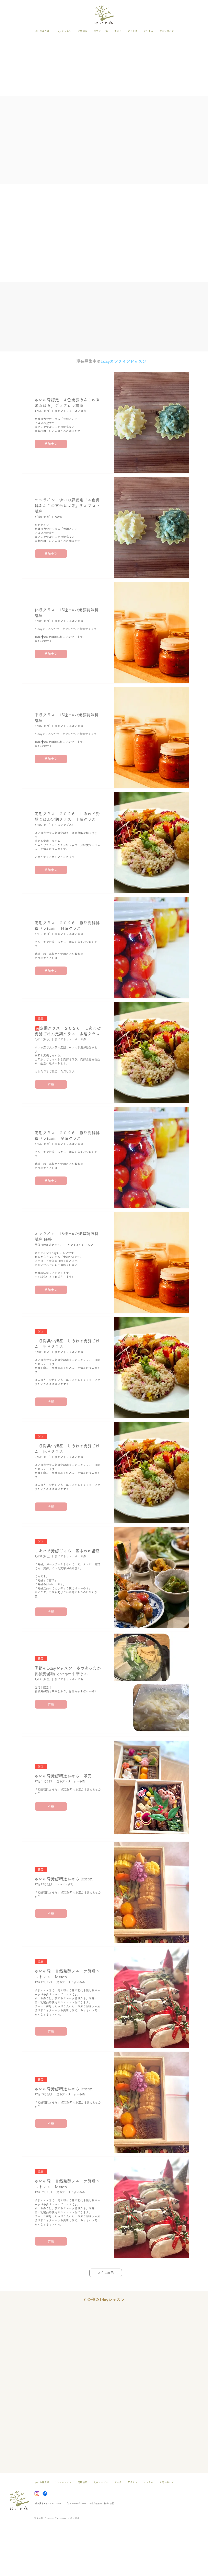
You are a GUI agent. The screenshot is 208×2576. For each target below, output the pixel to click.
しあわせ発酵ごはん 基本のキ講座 (67, 1551)
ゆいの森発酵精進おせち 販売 (63, 1776)
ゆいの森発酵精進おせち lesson (64, 1879)
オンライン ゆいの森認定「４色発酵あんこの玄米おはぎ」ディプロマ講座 (67, 505)
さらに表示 (105, 2272)
